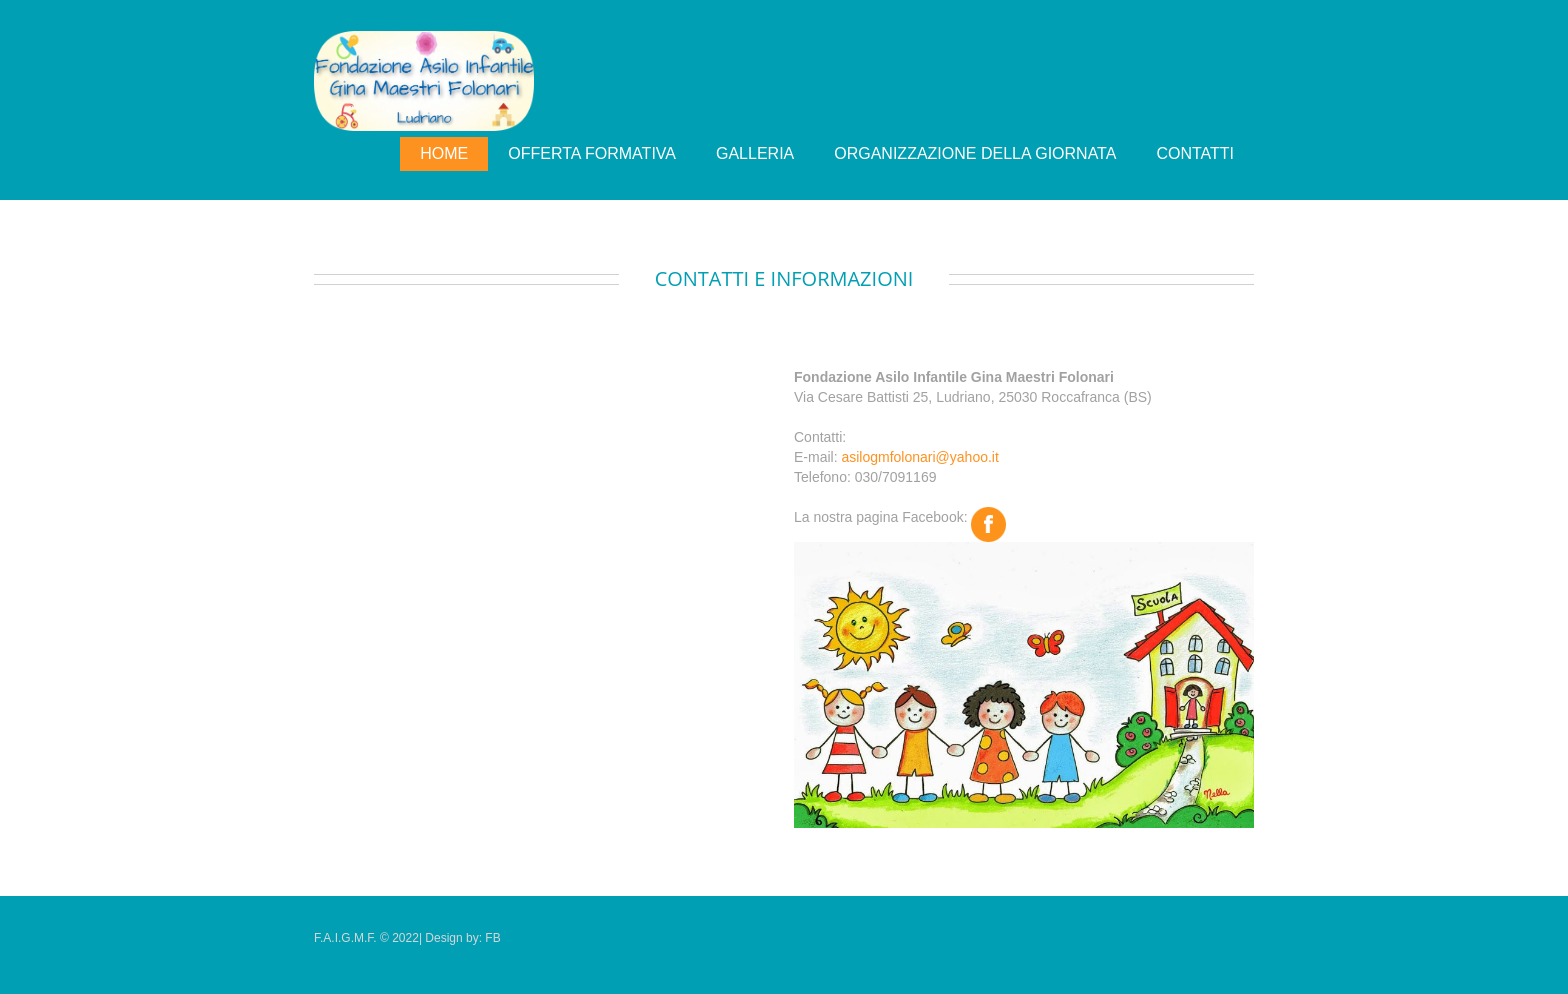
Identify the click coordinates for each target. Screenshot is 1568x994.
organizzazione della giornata (975, 153)
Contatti (1195, 153)
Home (444, 153)
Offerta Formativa (592, 153)
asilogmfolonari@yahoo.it (919, 457)
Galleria (755, 153)
